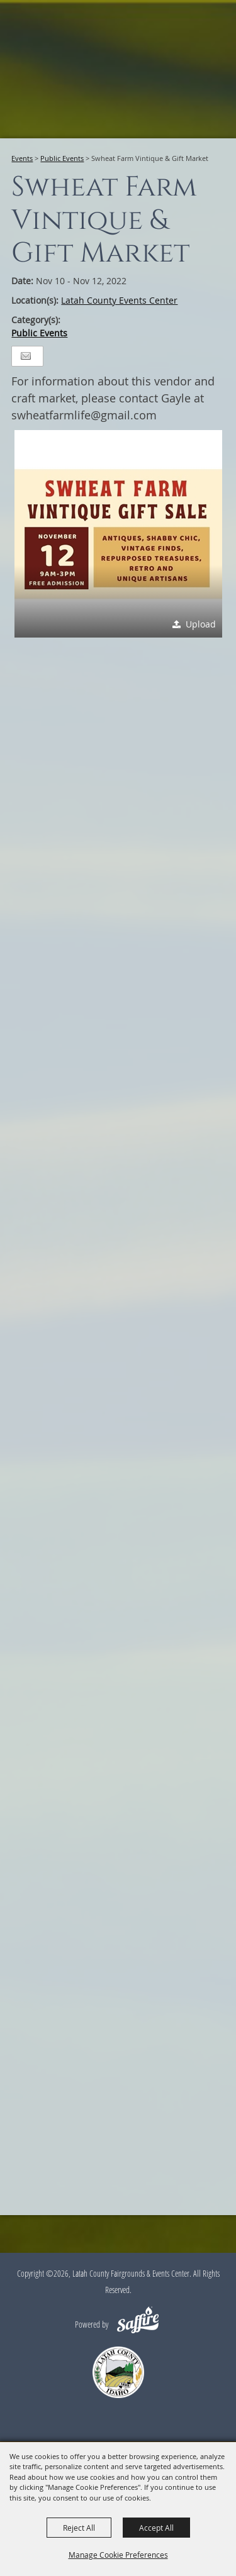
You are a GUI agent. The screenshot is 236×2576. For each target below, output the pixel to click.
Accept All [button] (156, 2528)
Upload (201, 624)
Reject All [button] (79, 2528)
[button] (118, 534)
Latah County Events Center (119, 300)
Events (22, 158)
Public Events (62, 158)
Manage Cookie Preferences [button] (118, 2555)
